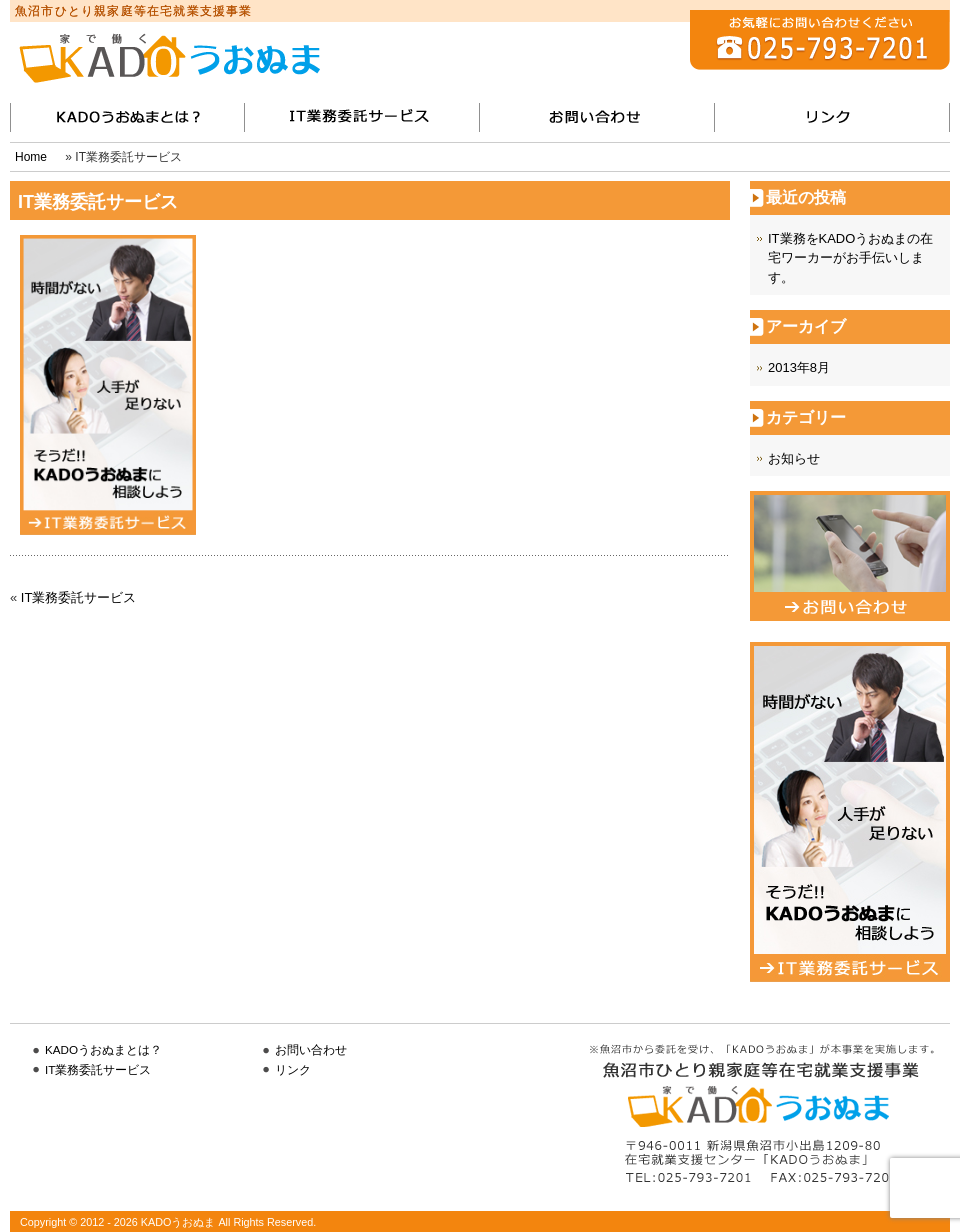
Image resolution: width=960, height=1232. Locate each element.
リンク (832, 117)
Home (31, 157)
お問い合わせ (597, 117)
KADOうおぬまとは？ (103, 1049)
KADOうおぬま (170, 57)
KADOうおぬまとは (127, 117)
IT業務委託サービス (362, 117)
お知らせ (794, 458)
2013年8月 (799, 367)
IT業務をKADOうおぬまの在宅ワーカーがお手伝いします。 (850, 258)
